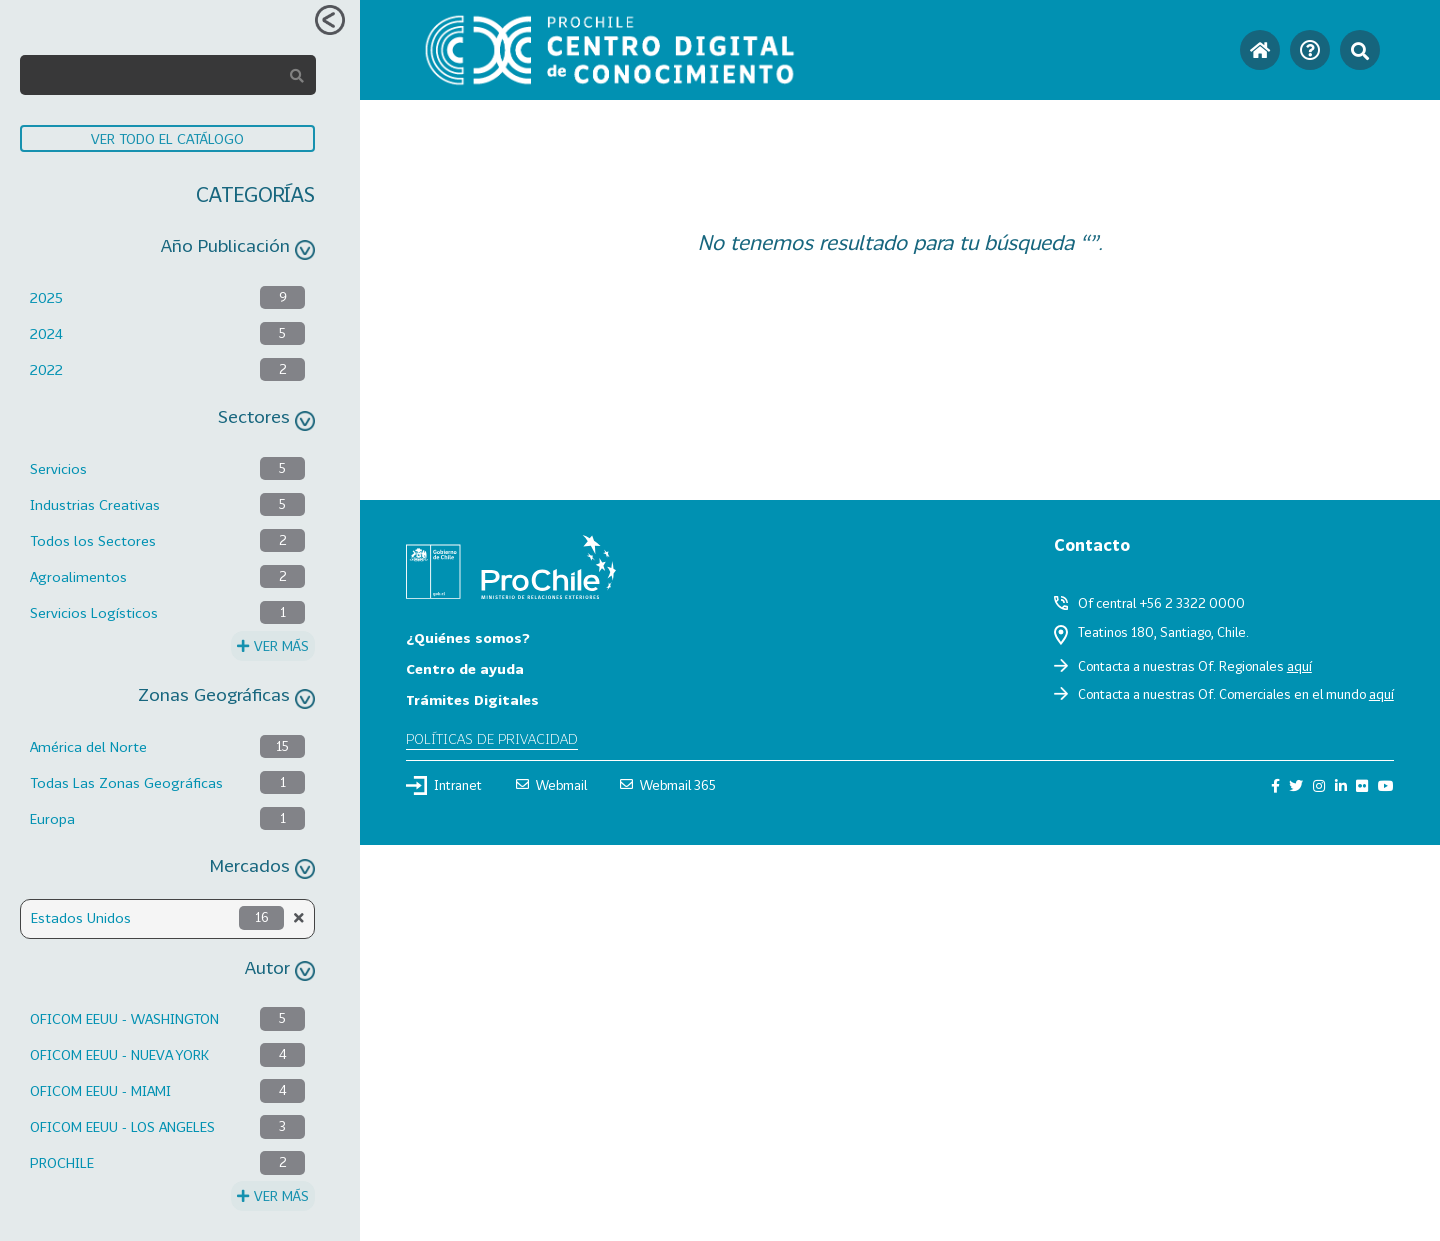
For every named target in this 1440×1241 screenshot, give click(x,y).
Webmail (551, 785)
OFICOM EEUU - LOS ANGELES (122, 1126)
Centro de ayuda (465, 668)
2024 (46, 333)
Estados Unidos (81, 917)
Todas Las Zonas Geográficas (126, 782)
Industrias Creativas (95, 504)
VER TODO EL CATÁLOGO (167, 138)
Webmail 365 (668, 785)
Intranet (444, 785)
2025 (46, 297)
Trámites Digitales (472, 699)
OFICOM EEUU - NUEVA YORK (119, 1054)
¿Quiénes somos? (468, 637)
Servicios (58, 468)
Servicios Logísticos (94, 612)
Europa (52, 818)
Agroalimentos (78, 576)
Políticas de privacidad (492, 738)
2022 (46, 369)
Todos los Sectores (93, 540)
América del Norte (88, 746)
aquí (1299, 666)
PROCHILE (62, 1162)
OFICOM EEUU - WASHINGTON (124, 1018)
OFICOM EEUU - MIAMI (100, 1090)
